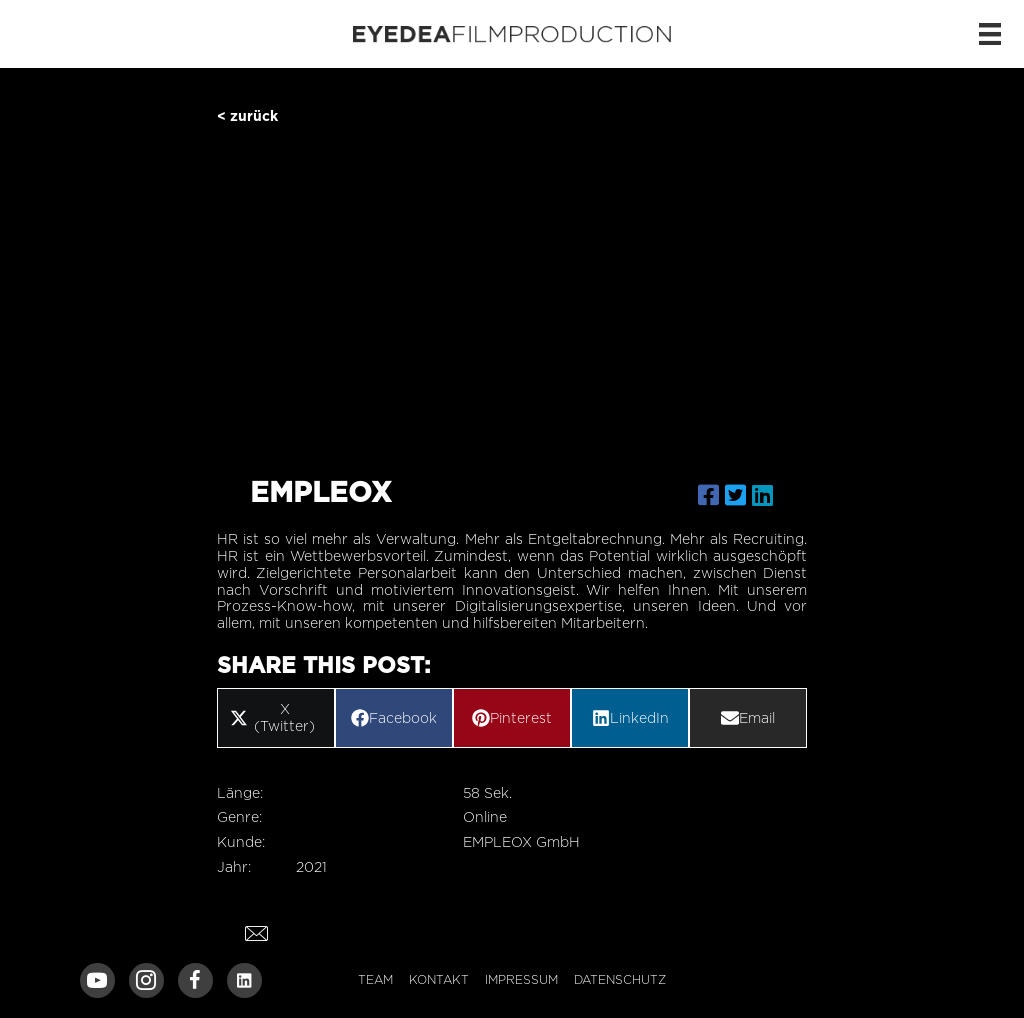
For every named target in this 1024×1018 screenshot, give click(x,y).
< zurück (247, 115)
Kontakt (439, 979)
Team (375, 979)
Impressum (521, 979)
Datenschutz (620, 979)
